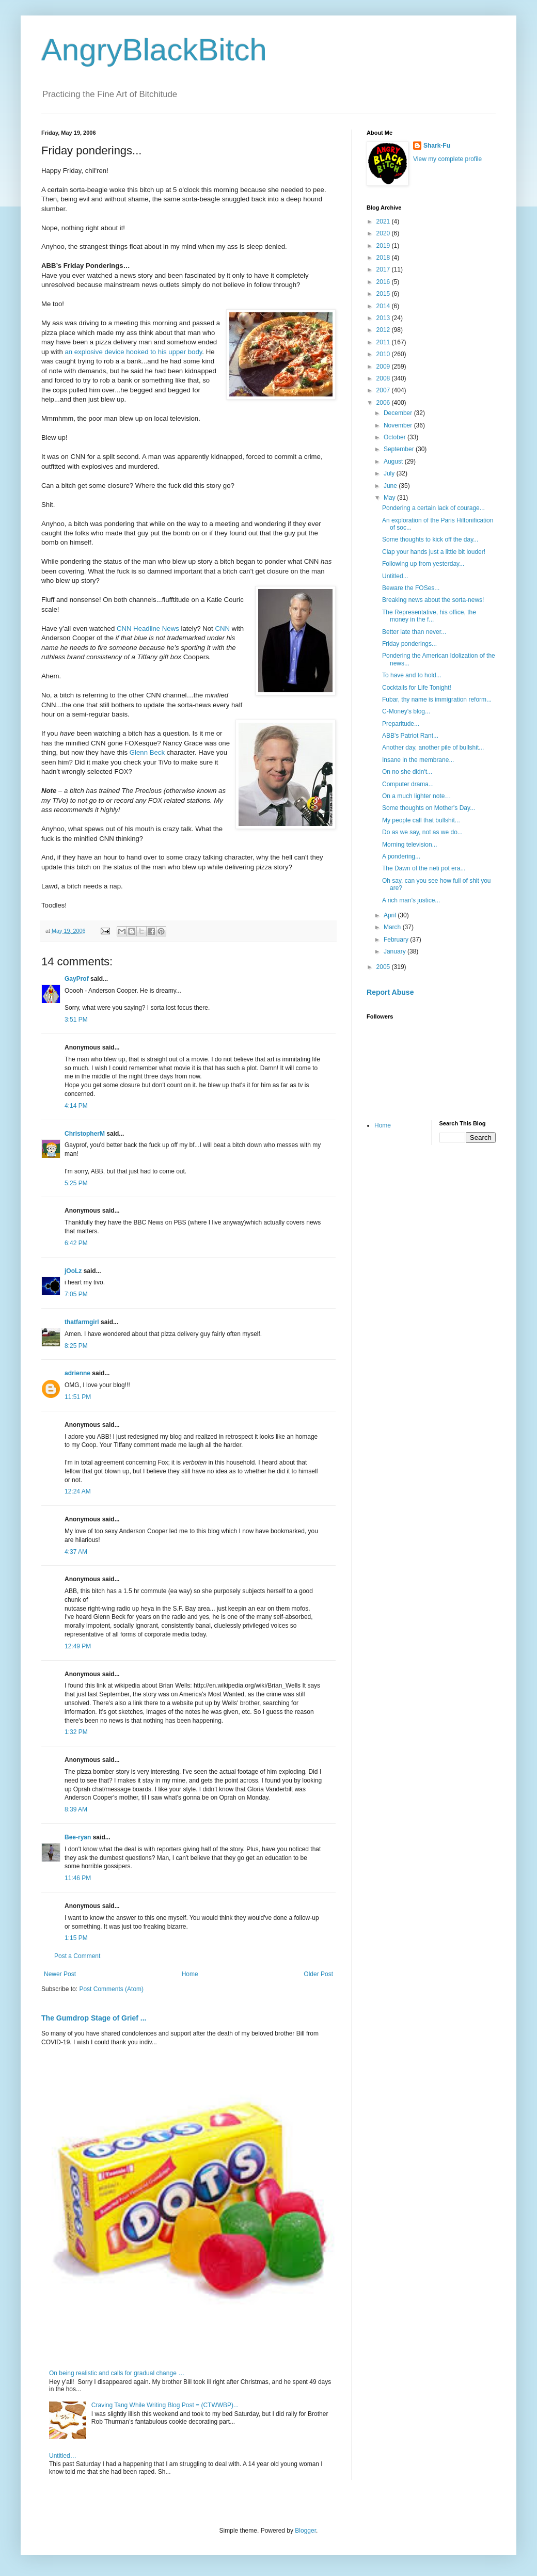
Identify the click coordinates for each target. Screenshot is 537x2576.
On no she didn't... (407, 771)
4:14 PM (76, 1105)
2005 (384, 967)
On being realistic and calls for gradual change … (116, 2373)
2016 (384, 281)
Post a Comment (77, 1956)
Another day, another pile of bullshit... (433, 747)
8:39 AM (76, 1809)
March (393, 927)
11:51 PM (78, 1397)
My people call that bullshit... (421, 820)
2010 (384, 354)
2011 (384, 342)
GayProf (77, 978)
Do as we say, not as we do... (422, 832)
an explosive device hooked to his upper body (133, 352)
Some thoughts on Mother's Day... (428, 808)
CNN (223, 628)
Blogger (305, 2530)
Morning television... (409, 844)
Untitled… (62, 2455)
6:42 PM (76, 1243)
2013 (384, 318)
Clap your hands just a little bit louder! (433, 551)
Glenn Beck (147, 752)
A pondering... (401, 856)
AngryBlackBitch (154, 50)
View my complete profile (447, 159)
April (391, 915)
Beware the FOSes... (410, 588)
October (395, 437)
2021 (384, 221)
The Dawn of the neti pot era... (423, 868)
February (397, 939)
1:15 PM (76, 1938)
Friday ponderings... (409, 643)
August (394, 461)
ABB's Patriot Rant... (410, 735)
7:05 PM (76, 1294)
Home (190, 1974)
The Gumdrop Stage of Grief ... (93, 2018)
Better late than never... (414, 631)
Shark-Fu (436, 145)
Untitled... (395, 576)
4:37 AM (76, 1551)
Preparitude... (400, 723)
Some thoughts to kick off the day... (430, 539)
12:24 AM (78, 1491)
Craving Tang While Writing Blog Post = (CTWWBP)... (165, 2405)
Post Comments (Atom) (111, 1989)
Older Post (318, 1974)
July (390, 473)
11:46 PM (78, 1878)
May (390, 497)
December (399, 413)
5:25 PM (76, 1183)
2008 (384, 378)
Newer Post (60, 1974)
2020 (384, 233)
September (400, 449)
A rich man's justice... (411, 900)
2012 (384, 329)
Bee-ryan (78, 1837)
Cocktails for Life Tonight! (416, 687)
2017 (384, 269)
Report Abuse (390, 992)
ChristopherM (85, 1133)
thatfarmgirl (82, 1322)
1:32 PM (76, 1732)
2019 (384, 245)
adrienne (77, 1373)
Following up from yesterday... (423, 563)
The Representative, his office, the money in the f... (429, 616)
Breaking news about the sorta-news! (433, 599)
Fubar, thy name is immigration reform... (437, 699)
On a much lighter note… (416, 796)
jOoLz (73, 1271)
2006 (384, 402)
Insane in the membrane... (418, 760)
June (391, 485)
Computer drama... (408, 784)
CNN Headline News (148, 628)
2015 (384, 293)
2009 (384, 366)
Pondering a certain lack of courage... (433, 508)
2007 (384, 390)
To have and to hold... (411, 675)
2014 (384, 306)
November (399, 425)
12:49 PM (78, 1646)
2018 (384, 257)
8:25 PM (76, 1345)
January (395, 951)
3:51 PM (76, 1019)
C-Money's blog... (406, 711)
